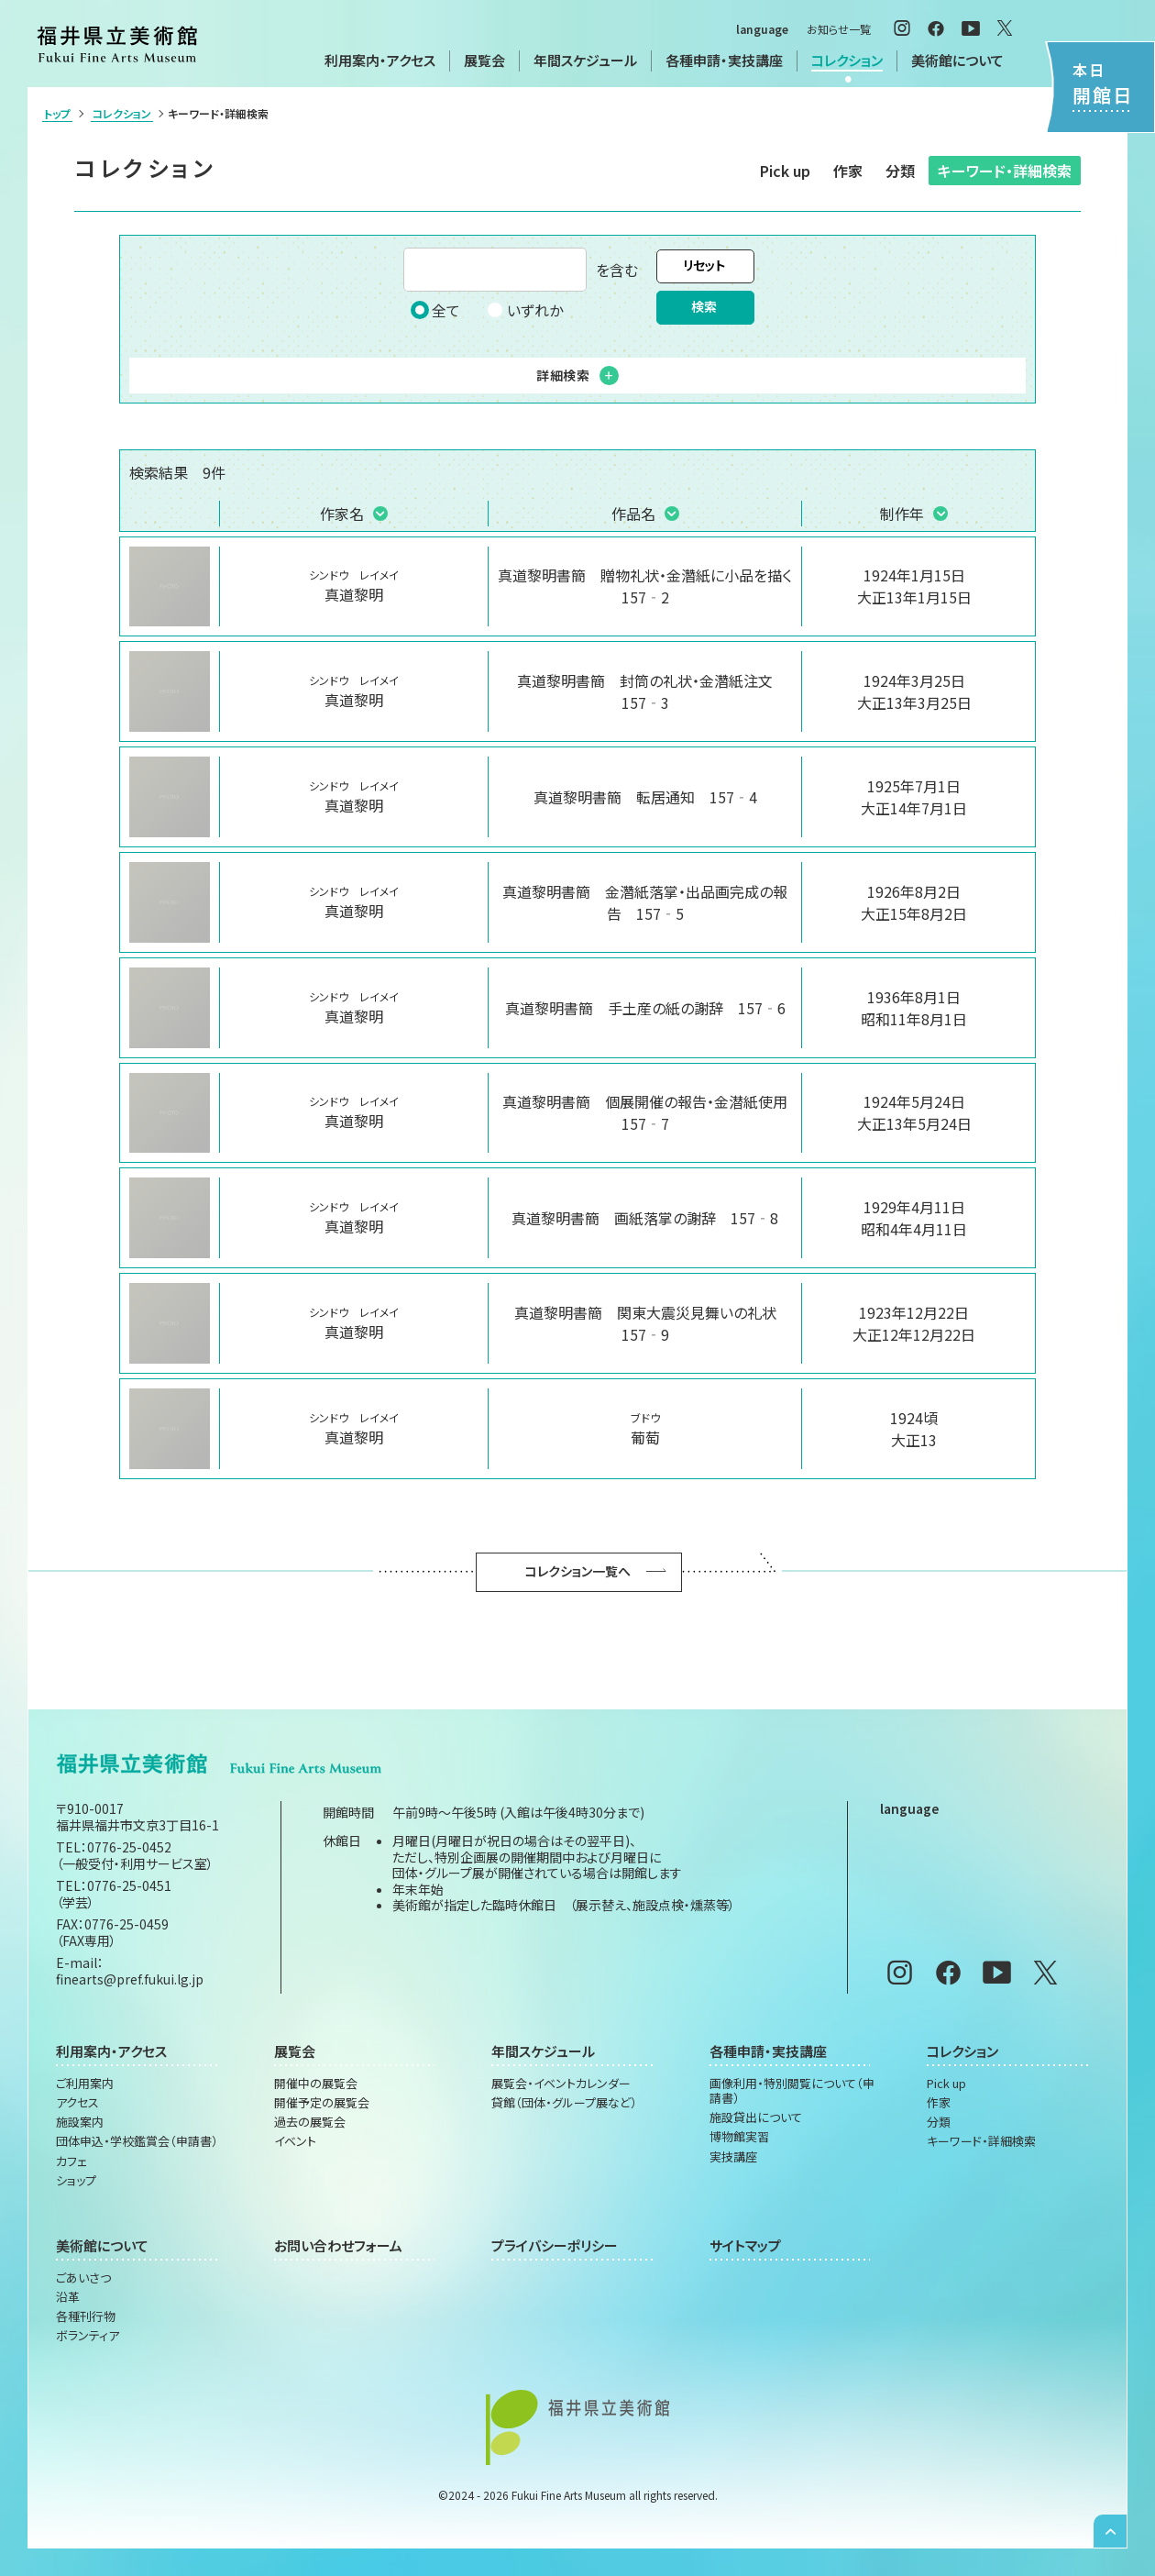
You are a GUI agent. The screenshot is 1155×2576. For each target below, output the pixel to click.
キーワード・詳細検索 (1005, 171)
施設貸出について (756, 2117)
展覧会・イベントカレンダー (561, 2083)
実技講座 (733, 2157)
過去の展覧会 (310, 2122)
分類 (900, 171)
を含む (520, 270)
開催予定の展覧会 (321, 2102)
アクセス (77, 2102)
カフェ (71, 2161)
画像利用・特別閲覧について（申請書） (792, 2091)
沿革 (68, 2297)
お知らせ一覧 (839, 29)
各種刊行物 (86, 2316)
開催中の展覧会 (316, 2083)
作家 (848, 171)
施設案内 (80, 2122)
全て (435, 310)
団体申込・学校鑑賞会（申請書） (137, 2141)
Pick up (785, 171)
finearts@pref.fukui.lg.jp (130, 1979)
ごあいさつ (83, 2278)
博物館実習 (739, 2136)
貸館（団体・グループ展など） (564, 2102)
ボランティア (87, 2335)
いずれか (524, 310)
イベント (295, 2141)
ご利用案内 (85, 2083)
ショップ (76, 2180)
